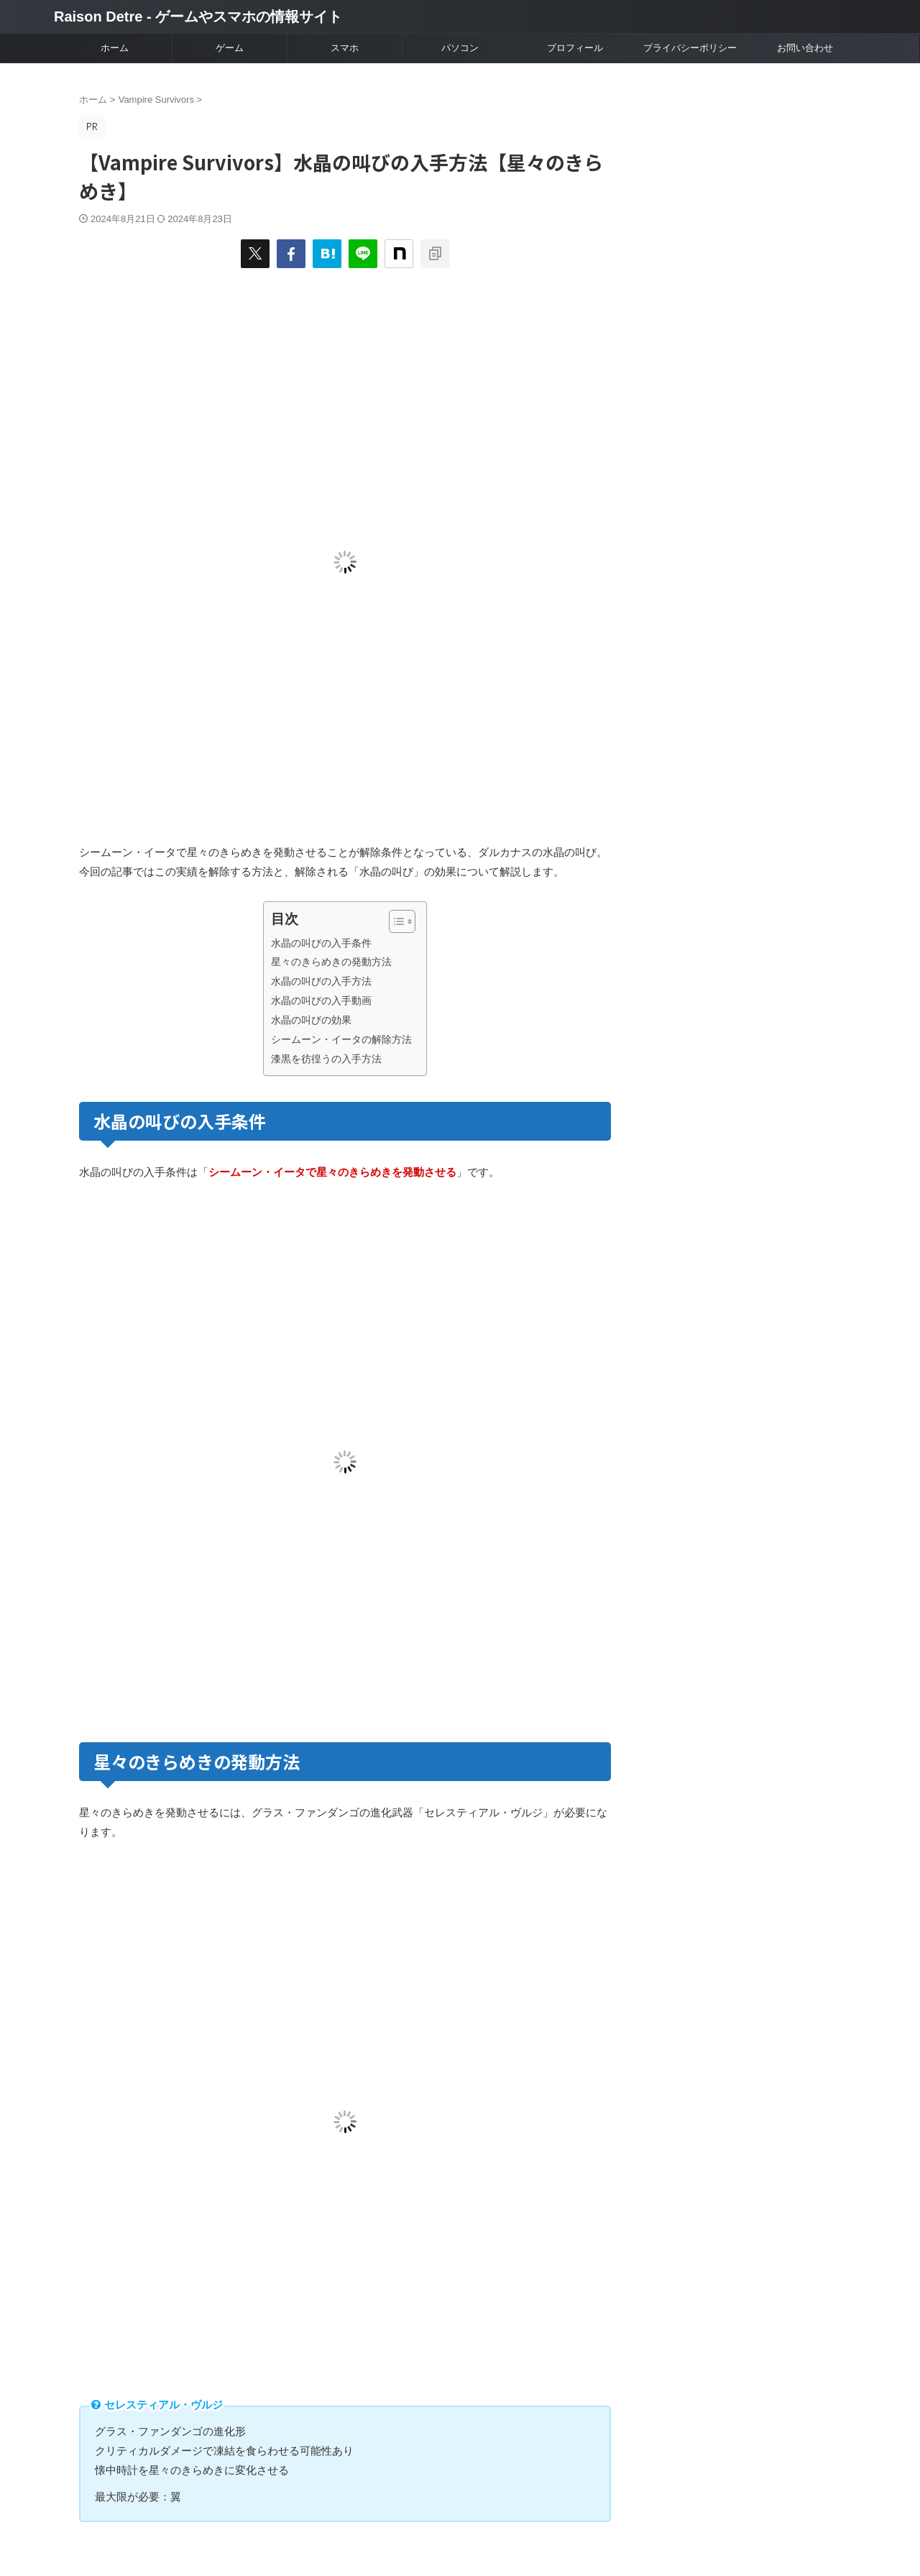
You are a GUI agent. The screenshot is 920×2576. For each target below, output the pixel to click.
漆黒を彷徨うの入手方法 (326, 1058)
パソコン (460, 47)
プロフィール (575, 47)
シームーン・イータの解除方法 (341, 1039)
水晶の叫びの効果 (311, 1020)
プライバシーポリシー (690, 47)
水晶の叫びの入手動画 (321, 1000)
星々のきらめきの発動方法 (331, 961)
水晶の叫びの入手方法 (321, 981)
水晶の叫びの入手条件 (321, 943)
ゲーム (230, 47)
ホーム (115, 47)
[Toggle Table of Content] (395, 921)
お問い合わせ (805, 47)
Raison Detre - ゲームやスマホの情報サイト (198, 16)
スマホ (345, 47)
